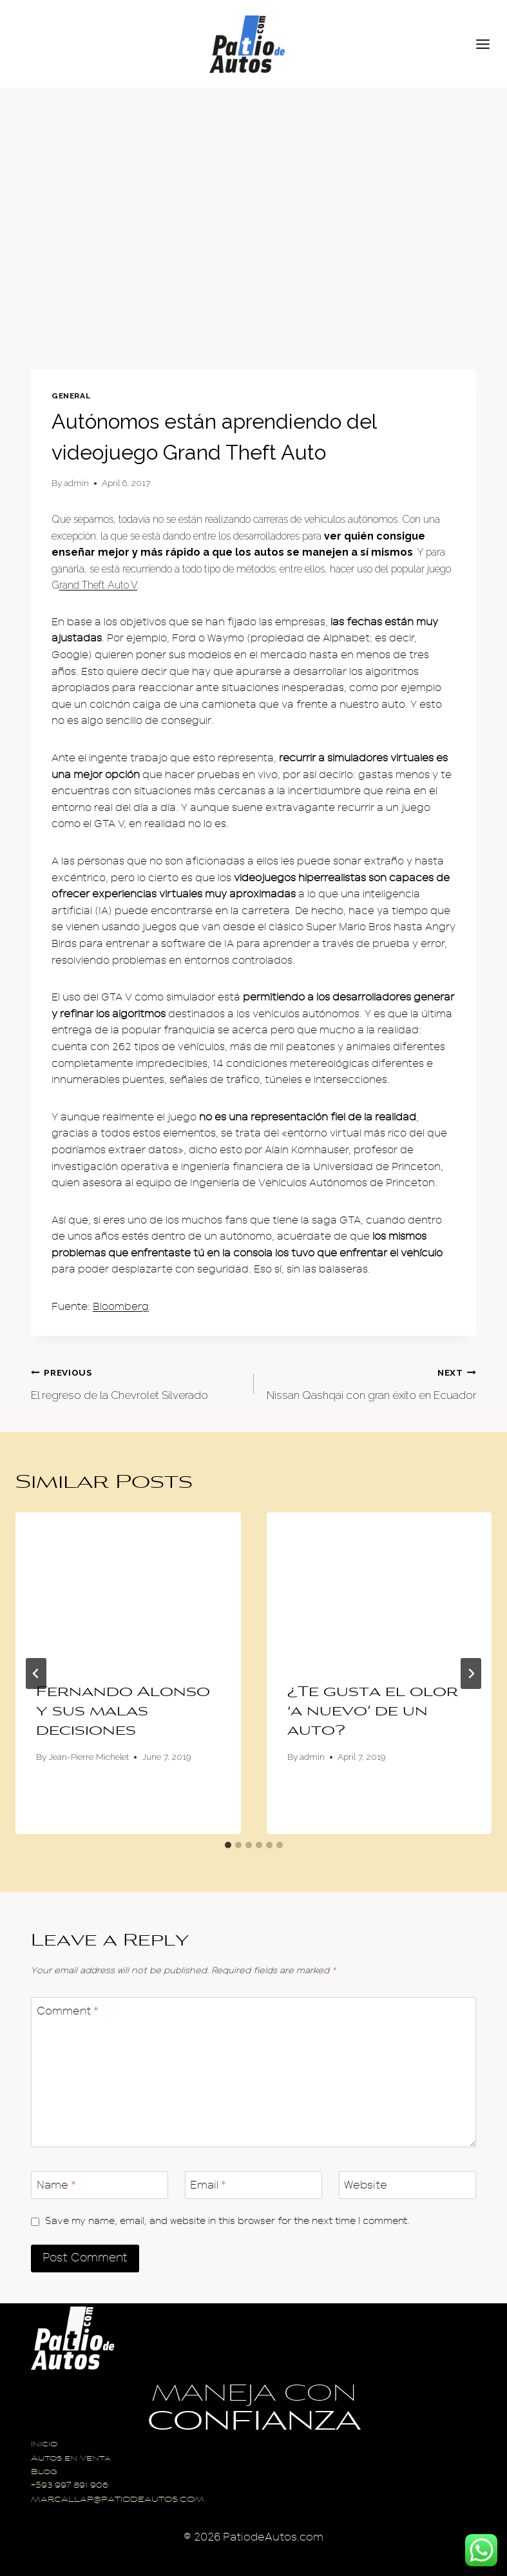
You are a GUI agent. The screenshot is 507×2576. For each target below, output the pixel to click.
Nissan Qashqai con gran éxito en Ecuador (371, 1382)
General (71, 395)
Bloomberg (121, 1306)
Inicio (44, 2444)
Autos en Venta (71, 2459)
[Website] (407, 2185)
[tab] (228, 1845)
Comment (68, 2011)
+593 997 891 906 (69, 2486)
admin (76, 483)
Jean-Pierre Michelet (88, 1756)
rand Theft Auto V (98, 585)
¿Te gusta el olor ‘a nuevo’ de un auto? (372, 1712)
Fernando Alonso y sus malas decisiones (123, 1712)
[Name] (99, 2185)
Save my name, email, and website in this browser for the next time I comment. (227, 2221)
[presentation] (128, 1587)
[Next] (471, 1673)
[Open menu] (488, 43)
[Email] (253, 2185)
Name (56, 2185)
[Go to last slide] (36, 1673)
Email (208, 2185)
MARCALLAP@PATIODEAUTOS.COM (117, 2500)
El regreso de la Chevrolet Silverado (137, 1382)
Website (365, 2185)
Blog (44, 2472)
